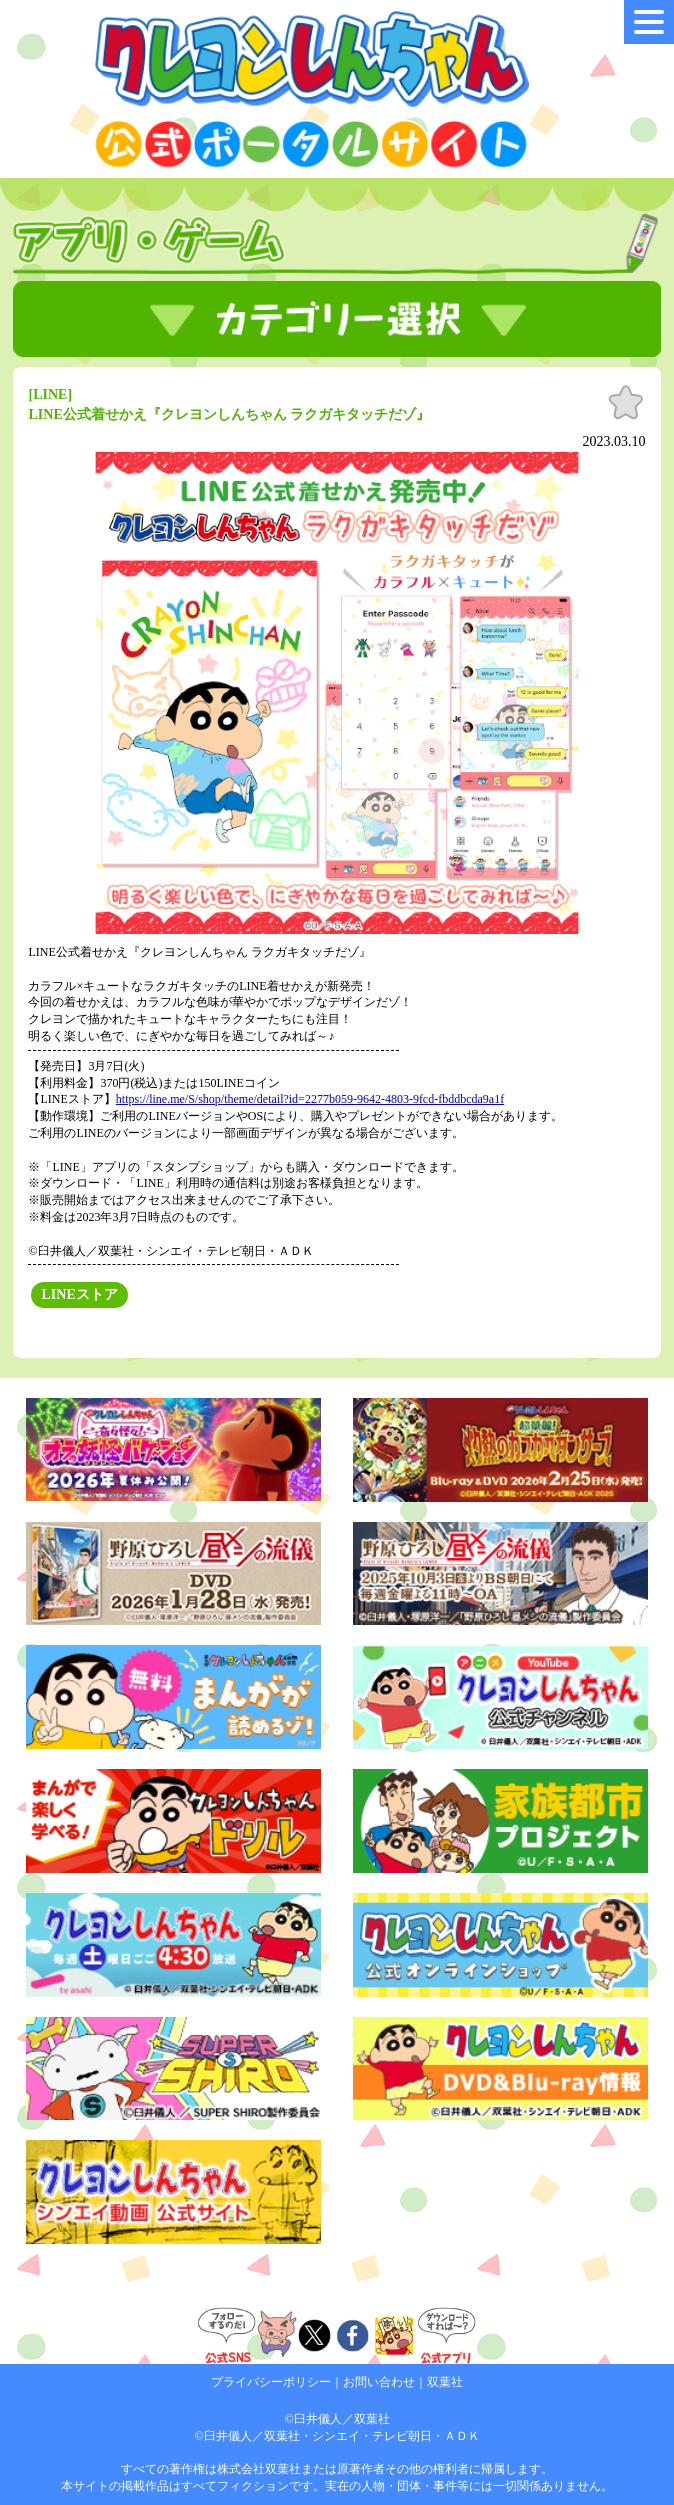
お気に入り (626, 403)
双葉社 (445, 2382)
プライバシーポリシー (271, 2382)
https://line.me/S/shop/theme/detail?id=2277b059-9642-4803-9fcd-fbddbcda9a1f (310, 1099)
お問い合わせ (379, 2382)
